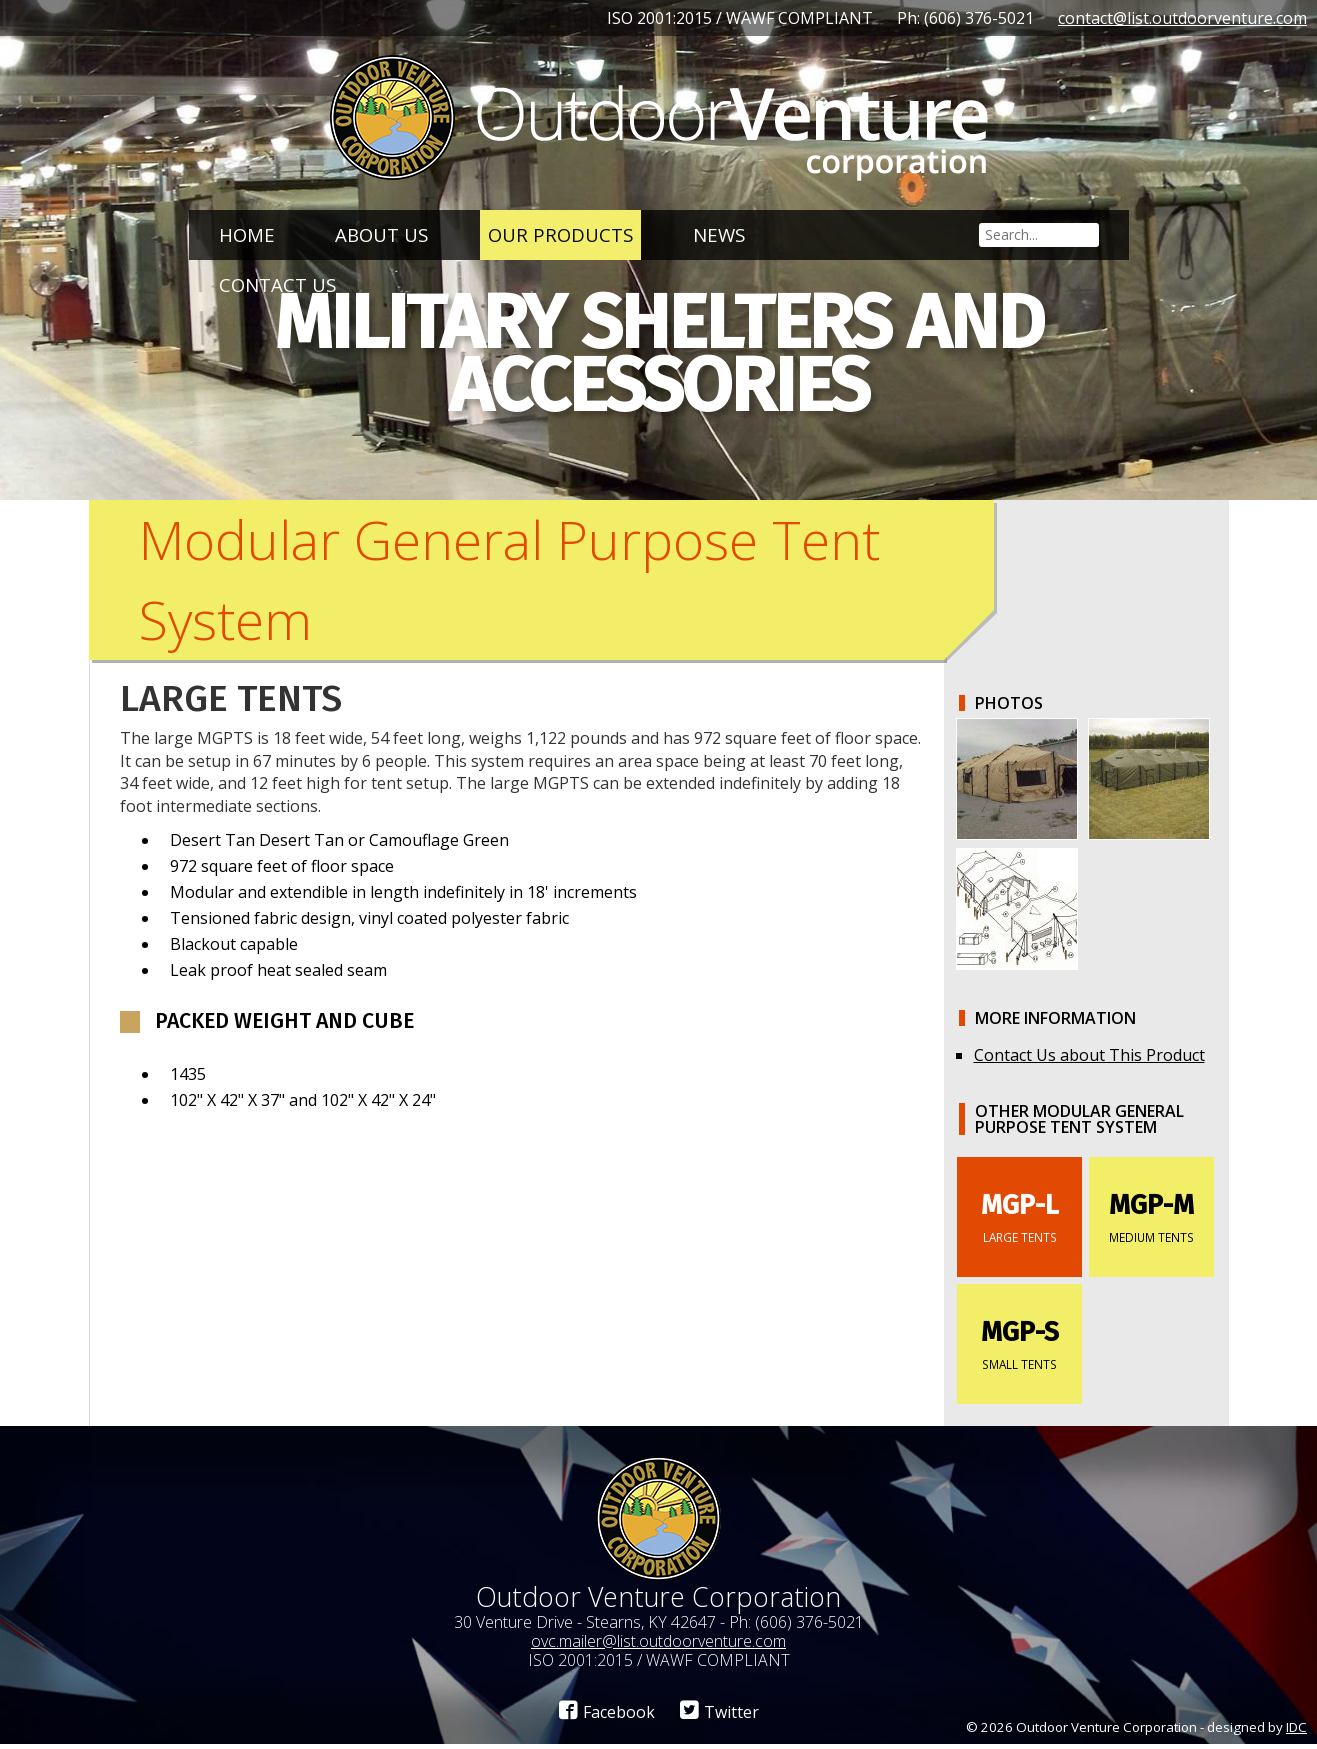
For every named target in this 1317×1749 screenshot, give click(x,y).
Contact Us (277, 284)
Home (247, 234)
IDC (1296, 1731)
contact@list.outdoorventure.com (1182, 18)
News (719, 234)
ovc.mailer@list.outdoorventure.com (658, 1645)
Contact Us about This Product (1089, 1059)
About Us (381, 234)
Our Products (560, 234)
